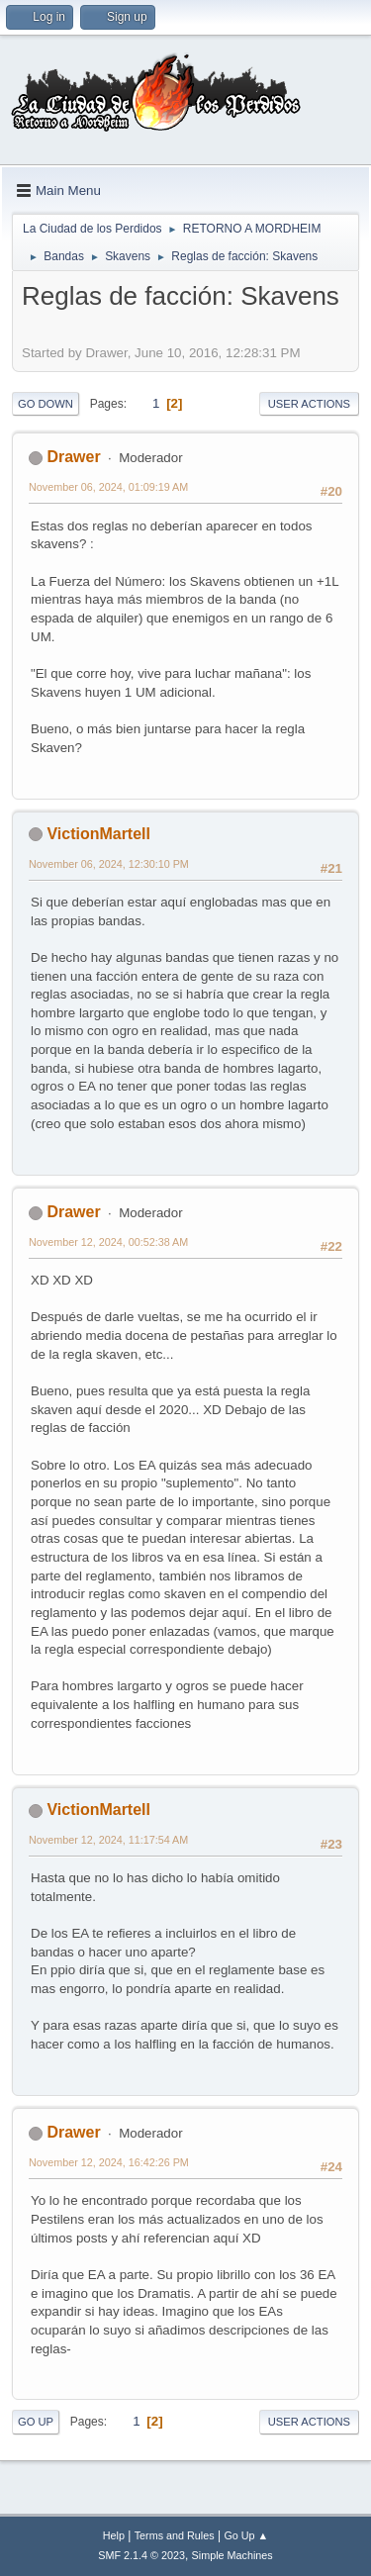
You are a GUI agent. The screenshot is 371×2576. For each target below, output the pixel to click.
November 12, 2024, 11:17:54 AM (108, 1840)
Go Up (35, 2422)
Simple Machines (232, 2555)
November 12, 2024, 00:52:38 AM (108, 1242)
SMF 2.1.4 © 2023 (141, 2555)
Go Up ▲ (246, 2535)
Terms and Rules (175, 2535)
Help (114, 2535)
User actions (309, 404)
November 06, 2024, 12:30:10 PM (109, 864)
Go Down (45, 404)
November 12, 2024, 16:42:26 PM (109, 2162)
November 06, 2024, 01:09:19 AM (108, 487)
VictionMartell (98, 833)
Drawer (73, 456)
